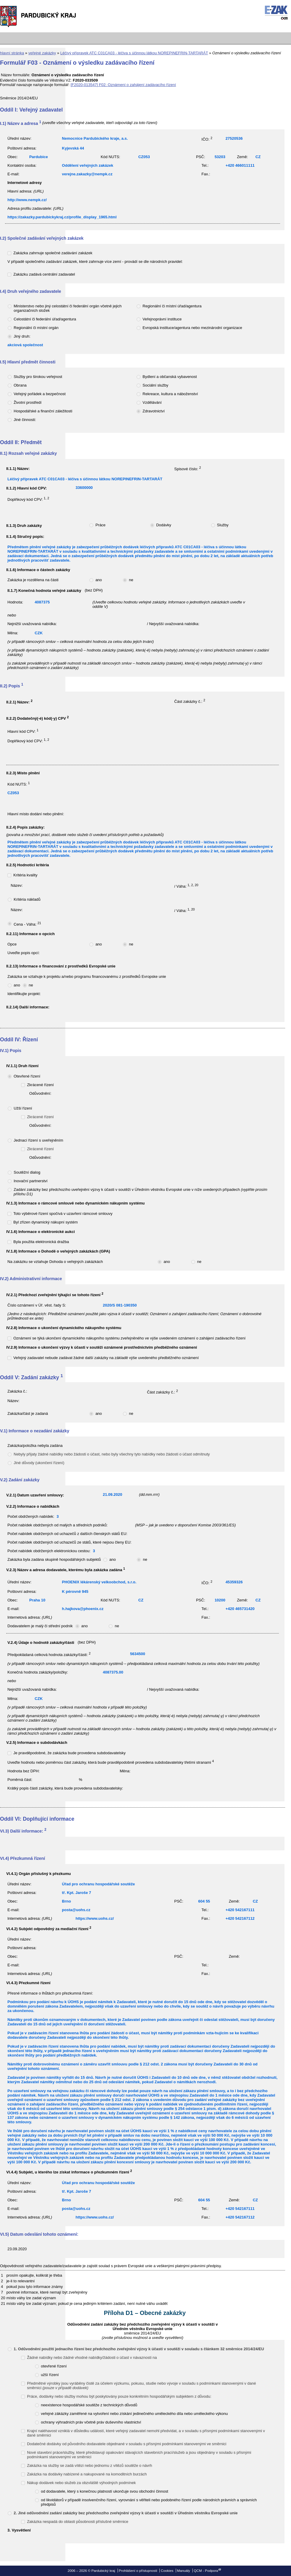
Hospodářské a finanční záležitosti (43, 411)
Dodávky (163, 525)
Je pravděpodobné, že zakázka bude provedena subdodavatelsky (69, 1753)
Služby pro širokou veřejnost (38, 376)
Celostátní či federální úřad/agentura (45, 319)
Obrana (20, 385)
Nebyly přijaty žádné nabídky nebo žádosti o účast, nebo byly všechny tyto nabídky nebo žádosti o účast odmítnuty (112, 1454)
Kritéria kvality (25, 875)
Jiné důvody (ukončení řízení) (39, 1463)
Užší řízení (23, 1108)
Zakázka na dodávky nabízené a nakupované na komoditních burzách (87, 2474)
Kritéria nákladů (27, 899)
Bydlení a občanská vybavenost (170, 376)
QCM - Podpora (206, 2570)
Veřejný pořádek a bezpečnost (40, 394)
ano (98, 580)
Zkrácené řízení (40, 1085)
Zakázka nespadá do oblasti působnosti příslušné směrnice (77, 2521)
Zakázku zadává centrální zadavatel (44, 274)
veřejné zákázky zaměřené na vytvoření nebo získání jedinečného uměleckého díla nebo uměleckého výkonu (134, 2413)
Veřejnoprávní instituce (162, 319)
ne (131, 580)
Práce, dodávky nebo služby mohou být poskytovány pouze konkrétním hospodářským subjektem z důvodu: (119, 2396)
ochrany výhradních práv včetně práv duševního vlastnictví (91, 2422)
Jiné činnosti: (25, 419)
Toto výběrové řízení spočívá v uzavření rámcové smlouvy (63, 1213)
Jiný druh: (22, 336)
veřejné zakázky (42, 53)
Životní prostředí (28, 402)
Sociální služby (155, 385)
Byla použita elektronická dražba (41, 1241)
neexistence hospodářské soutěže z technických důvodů (89, 2405)
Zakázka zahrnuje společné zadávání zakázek (52, 253)
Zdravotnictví (154, 411)
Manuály (183, 2570)
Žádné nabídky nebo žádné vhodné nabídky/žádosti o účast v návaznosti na (92, 2357)
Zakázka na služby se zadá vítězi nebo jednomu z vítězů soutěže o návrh (89, 2465)
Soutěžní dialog (27, 1172)
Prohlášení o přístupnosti (138, 2570)
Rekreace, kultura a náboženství (170, 394)
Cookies (167, 2570)
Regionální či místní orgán (36, 327)
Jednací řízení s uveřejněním (38, 1140)
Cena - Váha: (27, 924)
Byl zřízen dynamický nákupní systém (45, 1222)
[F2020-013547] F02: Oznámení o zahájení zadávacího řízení (123, 84)
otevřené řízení (54, 2366)
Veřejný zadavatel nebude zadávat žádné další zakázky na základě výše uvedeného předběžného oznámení (106, 1357)
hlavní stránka (12, 53)
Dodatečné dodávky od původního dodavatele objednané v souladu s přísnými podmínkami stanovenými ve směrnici (126, 2444)
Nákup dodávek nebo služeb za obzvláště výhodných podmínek (81, 2482)
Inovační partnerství (31, 1181)
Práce (100, 525)
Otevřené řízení (27, 1076)
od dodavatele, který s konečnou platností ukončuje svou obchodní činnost (104, 2491)
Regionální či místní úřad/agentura (172, 306)
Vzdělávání (152, 402)
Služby (223, 525)
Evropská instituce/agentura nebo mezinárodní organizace (192, 327)
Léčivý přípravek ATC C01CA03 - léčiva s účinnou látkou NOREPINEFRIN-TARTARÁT (134, 53)
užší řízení (50, 2374)
